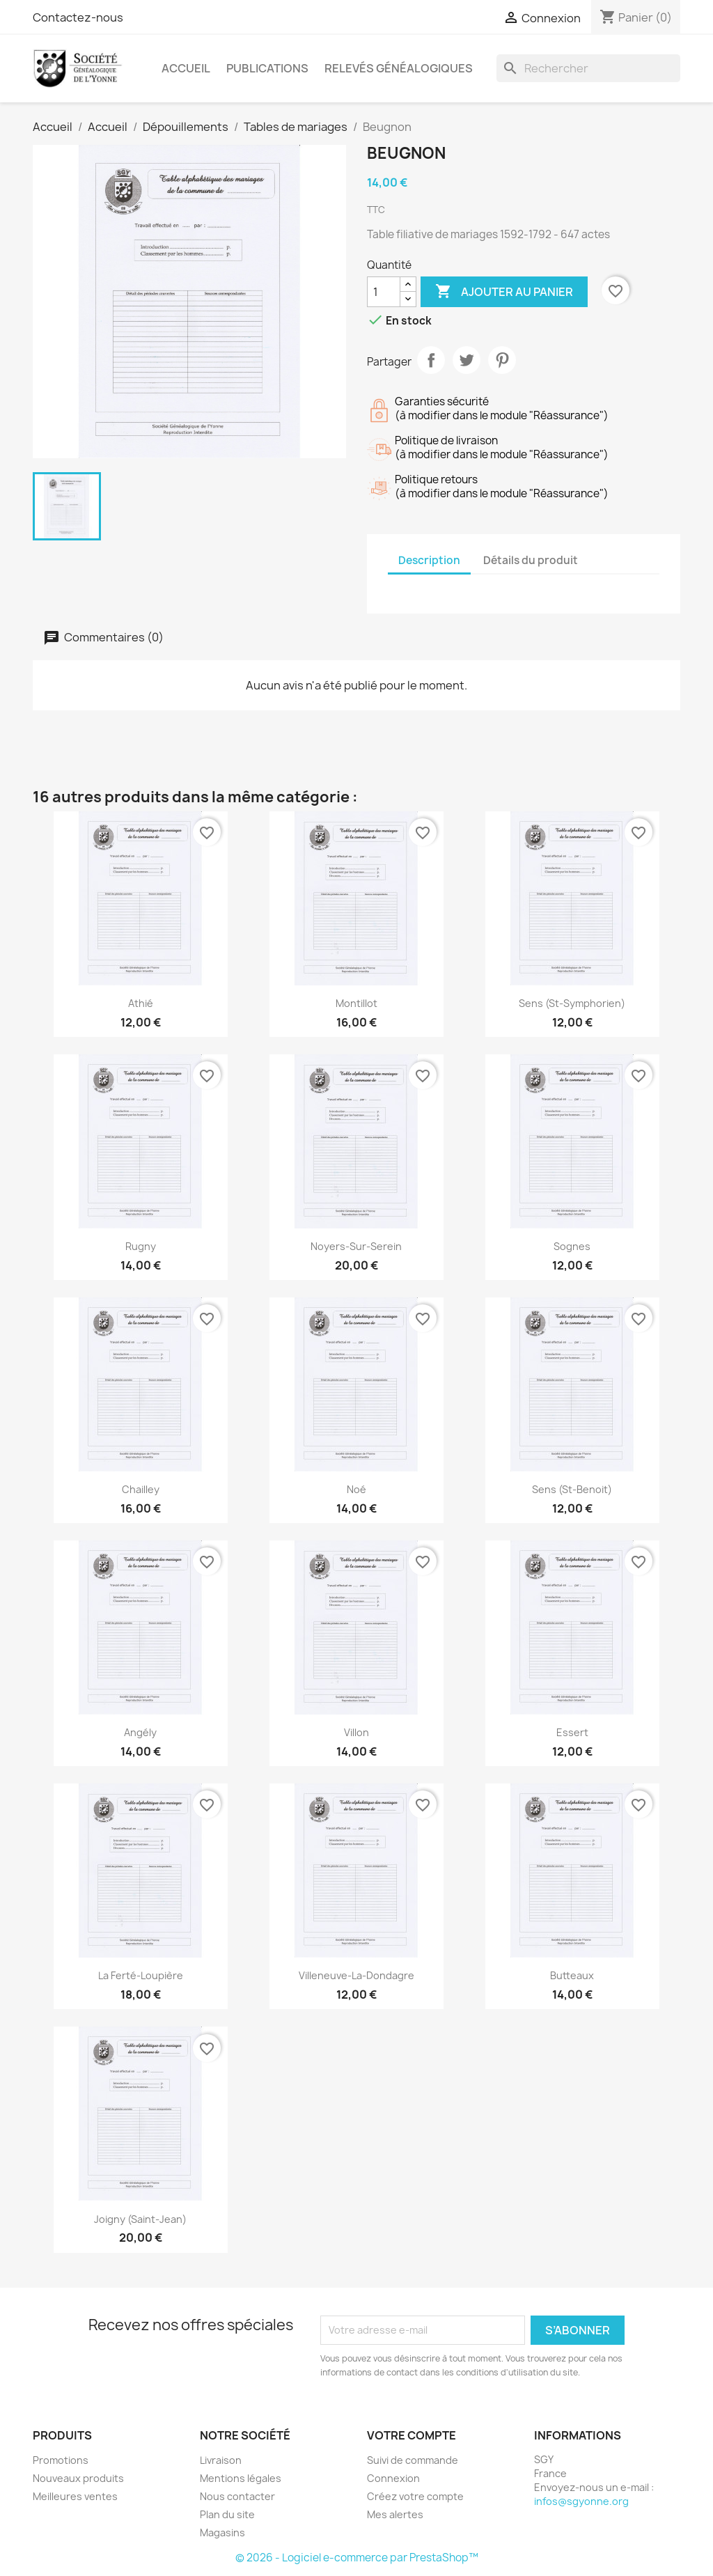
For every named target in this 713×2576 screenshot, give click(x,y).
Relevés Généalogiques (398, 68)
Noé (356, 1489)
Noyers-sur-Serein (356, 1246)
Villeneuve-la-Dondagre (356, 1975)
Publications (267, 68)
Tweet (466, 360)
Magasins (222, 2532)
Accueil (186, 68)
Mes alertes (395, 2514)
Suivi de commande (412, 2460)
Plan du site (227, 2514)
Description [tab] (429, 560)
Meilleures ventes (75, 2496)
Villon (356, 1732)
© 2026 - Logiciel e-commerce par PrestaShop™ (356, 2557)
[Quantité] (383, 291)
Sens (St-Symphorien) (572, 1003)
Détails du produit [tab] (530, 560)
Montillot (356, 1003)
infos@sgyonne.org (581, 2501)
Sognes (572, 1246)
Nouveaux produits (78, 2478)
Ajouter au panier (504, 292)
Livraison (221, 2460)
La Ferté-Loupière (140, 1975)
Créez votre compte (415, 2496)
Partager (431, 360)
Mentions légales (240, 2478)
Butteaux (572, 1975)
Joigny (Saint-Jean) (140, 2219)
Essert (572, 1732)
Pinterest (502, 360)
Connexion (393, 2478)
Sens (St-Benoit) (572, 1489)
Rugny (140, 1246)
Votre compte (411, 2435)
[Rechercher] (588, 68)
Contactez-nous (78, 17)
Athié (140, 1003)
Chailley (140, 1489)
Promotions (60, 2460)
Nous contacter (237, 2496)
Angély (140, 1732)
